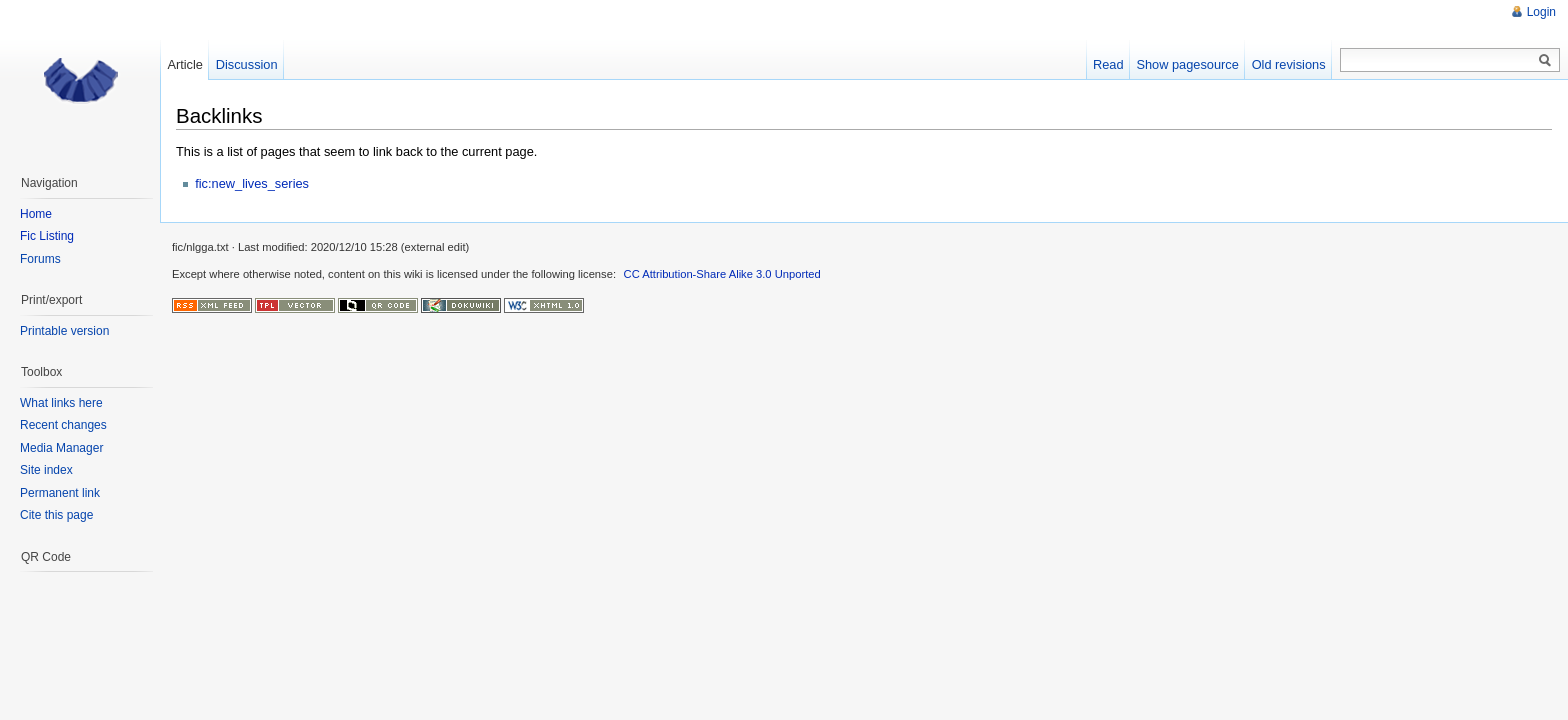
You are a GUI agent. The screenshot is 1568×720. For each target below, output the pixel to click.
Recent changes (63, 425)
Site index (46, 470)
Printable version (64, 331)
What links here (61, 403)
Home (36, 214)
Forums (40, 259)
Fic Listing (47, 236)
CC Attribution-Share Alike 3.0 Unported (722, 274)
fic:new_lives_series (252, 183)
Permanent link (60, 493)
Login (1541, 12)
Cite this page (56, 515)
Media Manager (61, 448)
